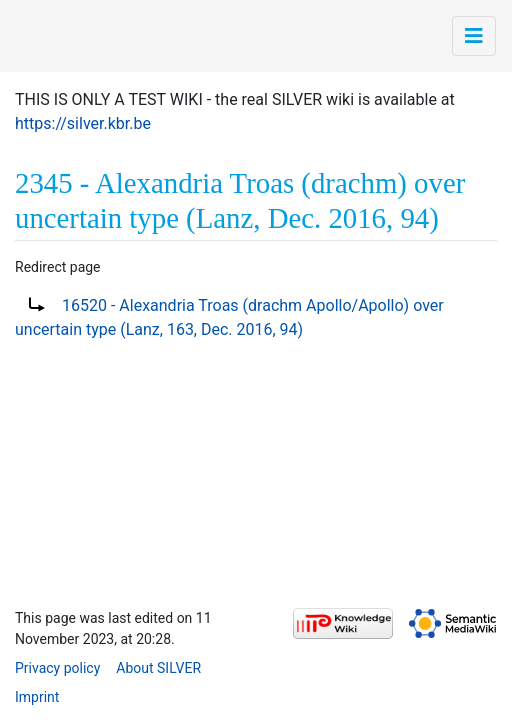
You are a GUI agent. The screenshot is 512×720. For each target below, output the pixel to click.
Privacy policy (57, 668)
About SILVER (158, 668)
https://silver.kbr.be (83, 123)
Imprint (37, 697)
